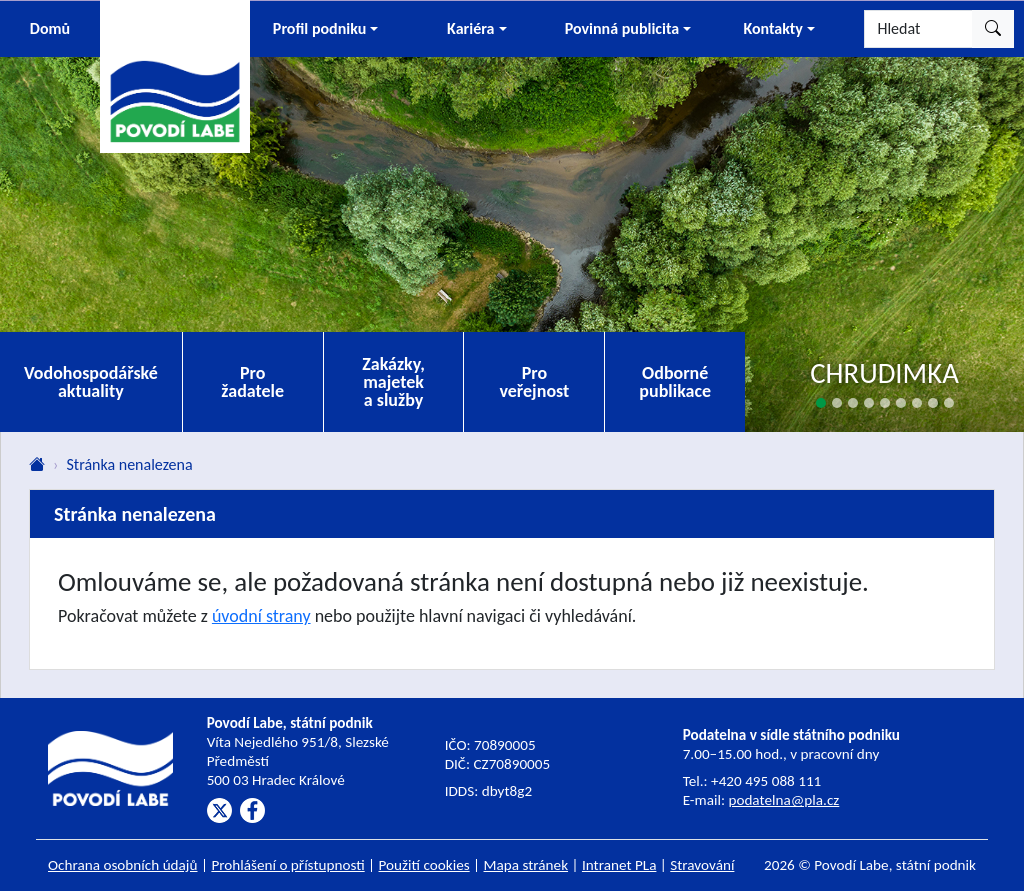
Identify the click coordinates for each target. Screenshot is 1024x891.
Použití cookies (424, 865)
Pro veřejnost (534, 382)
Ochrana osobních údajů (123, 865)
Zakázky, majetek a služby (393, 382)
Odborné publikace (675, 382)
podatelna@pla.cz (783, 800)
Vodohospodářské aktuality (91, 382)
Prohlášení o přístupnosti (287, 865)
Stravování (702, 865)
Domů (50, 28)
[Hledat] (918, 29)
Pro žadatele (252, 382)
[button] (325, 29)
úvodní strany (261, 616)
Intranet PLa (619, 865)
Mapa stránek (526, 865)
